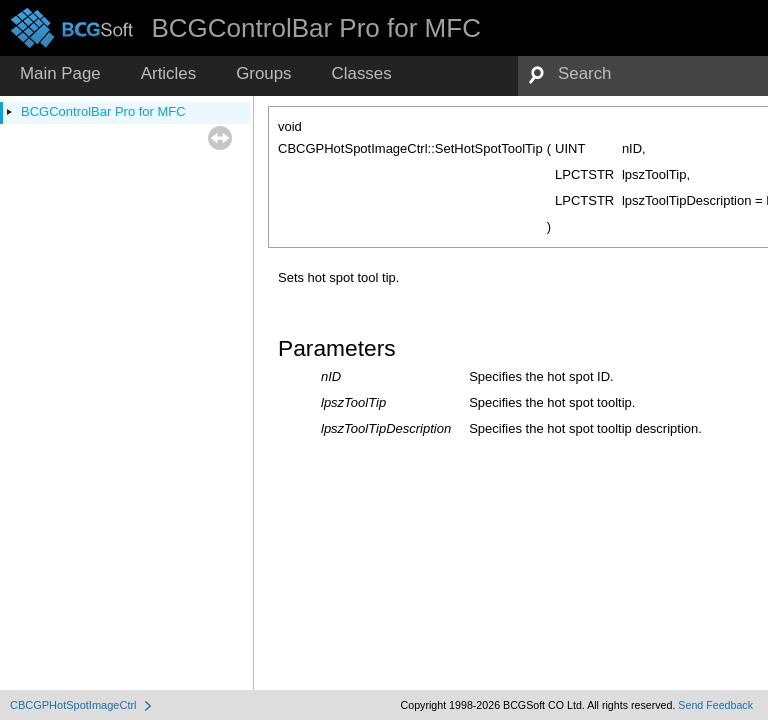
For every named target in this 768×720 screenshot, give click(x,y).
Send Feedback (715, 705)
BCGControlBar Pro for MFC (103, 111)
